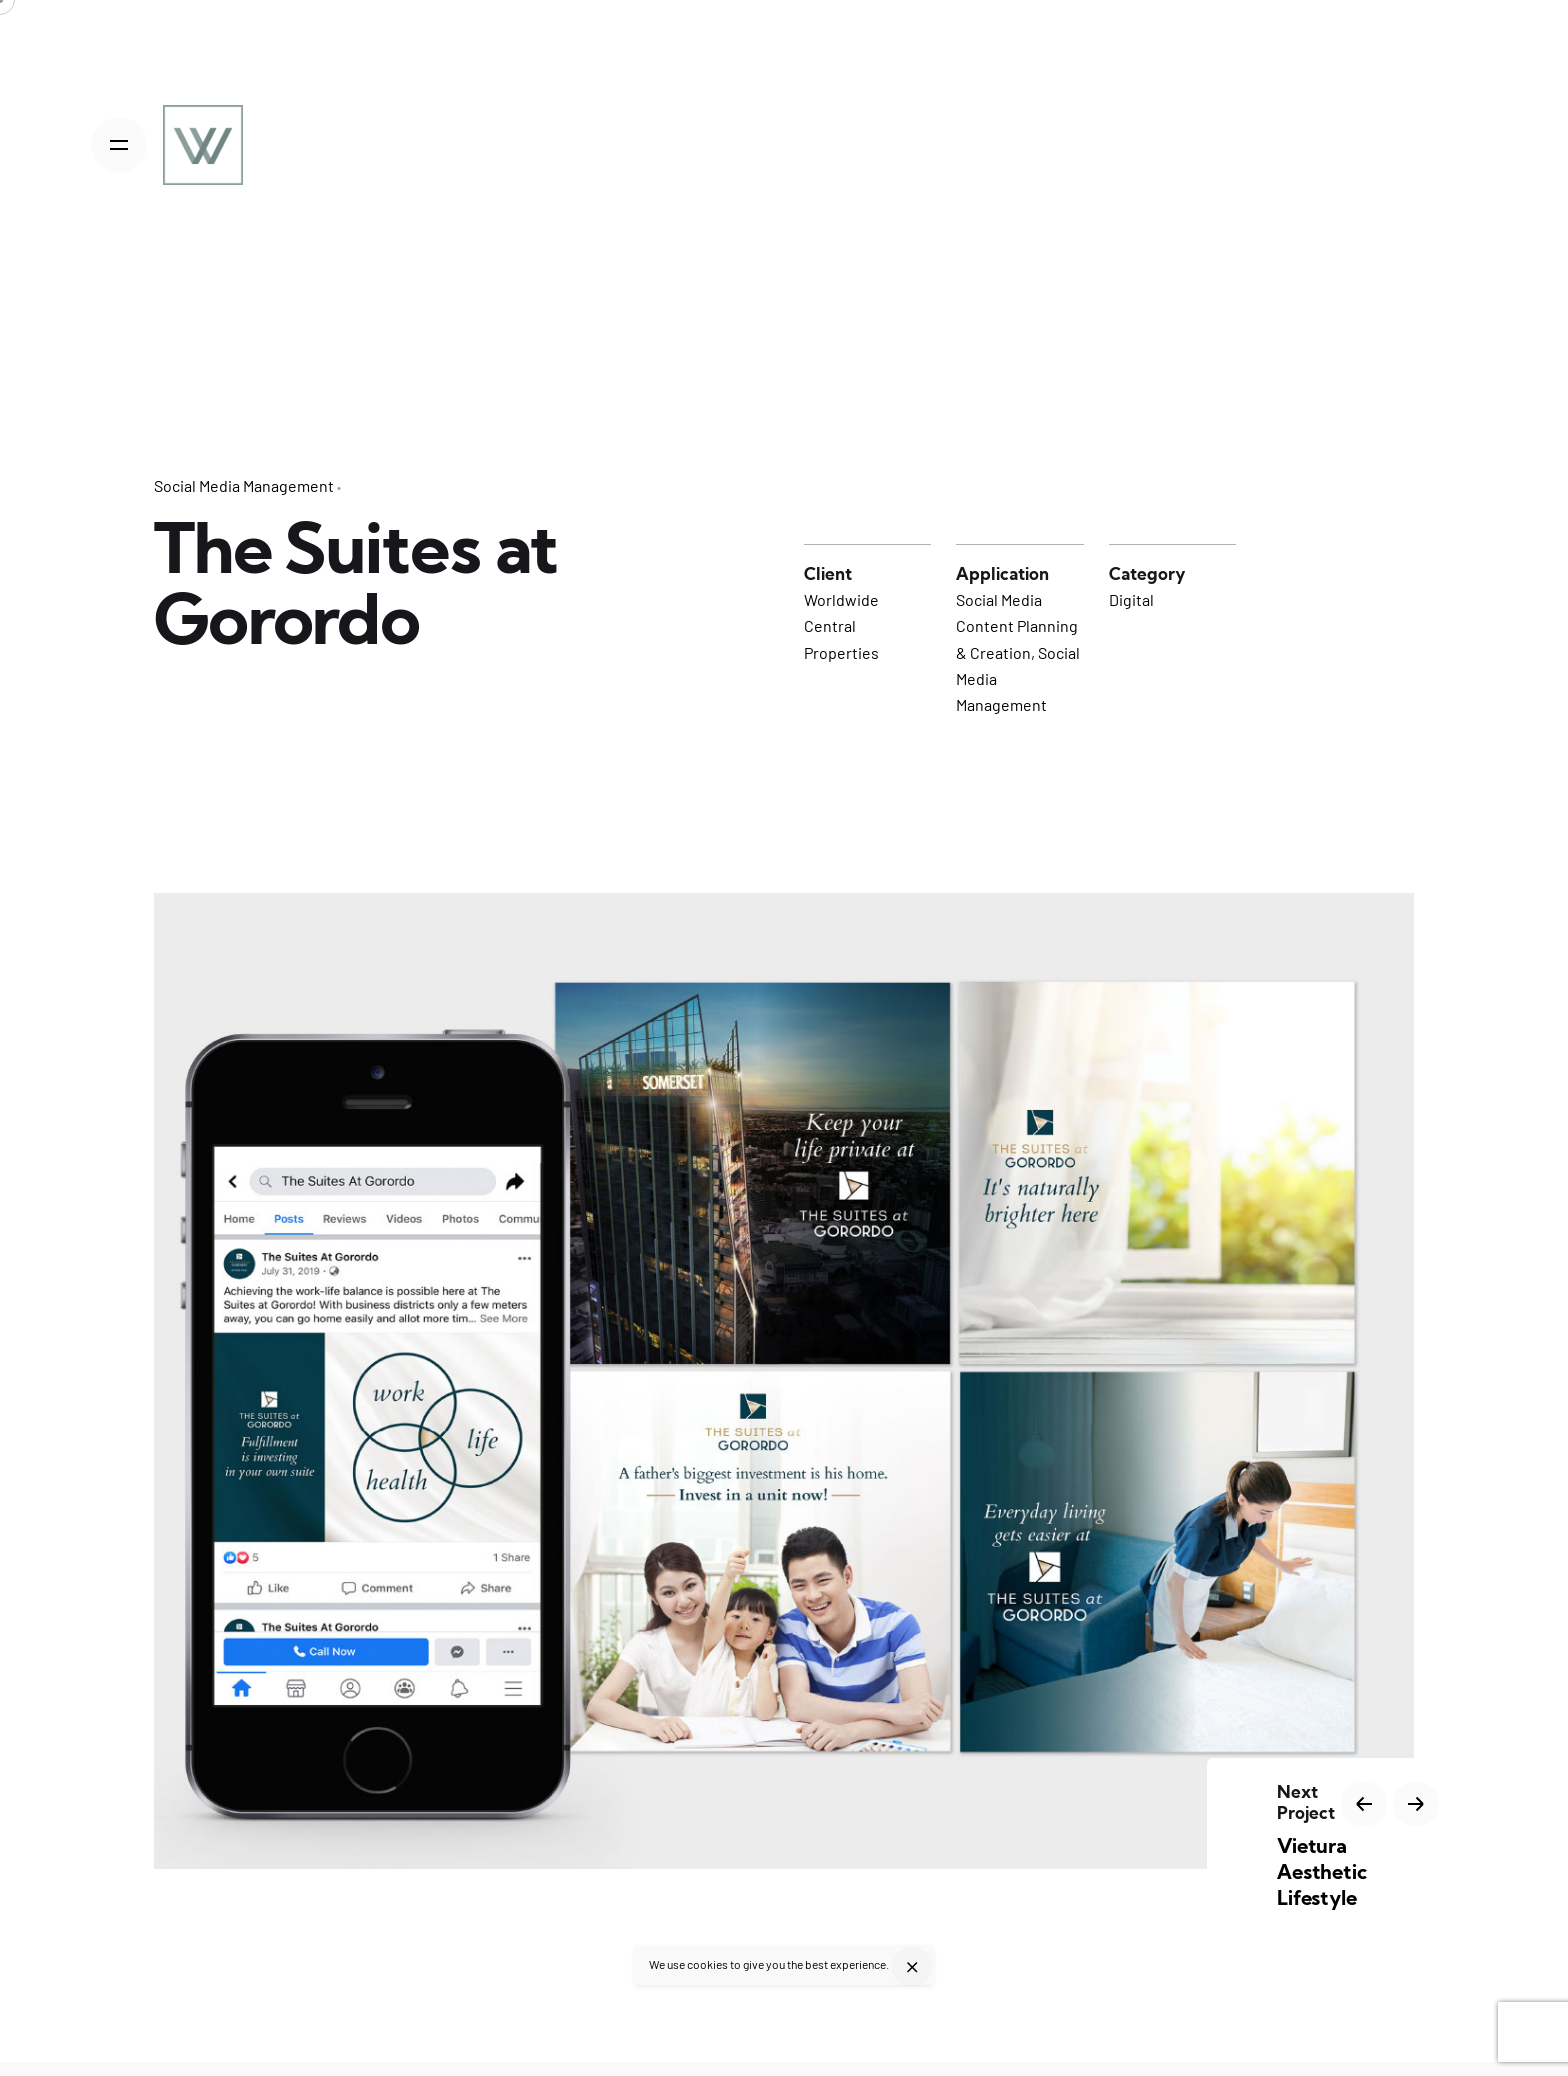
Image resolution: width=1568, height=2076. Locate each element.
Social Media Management (244, 485)
